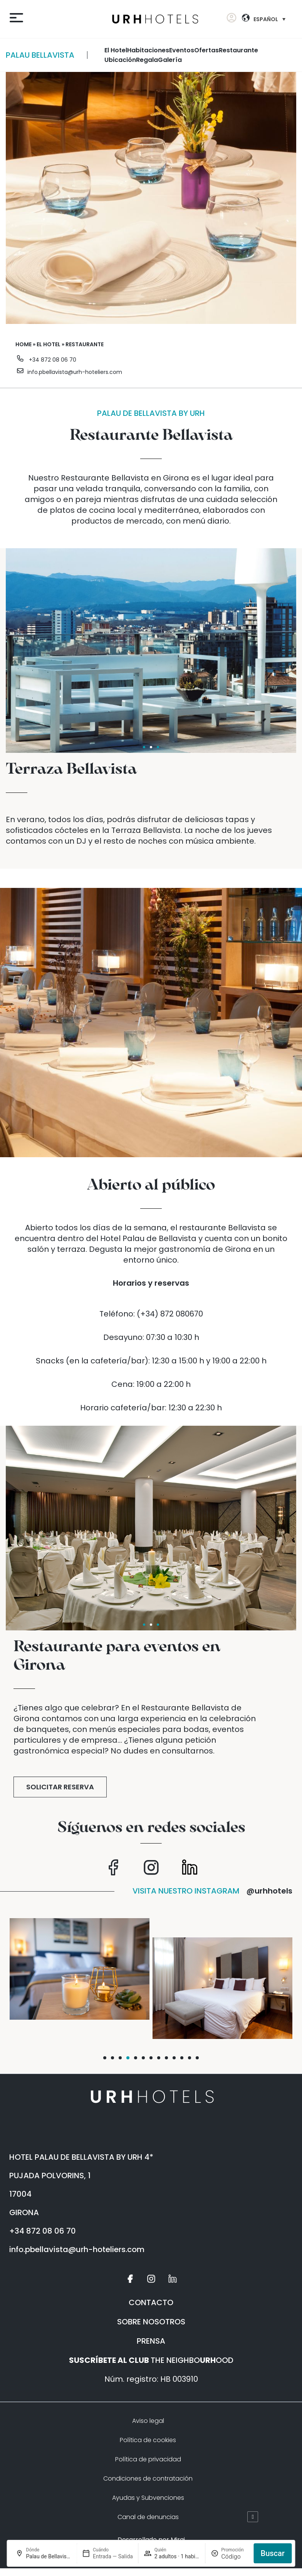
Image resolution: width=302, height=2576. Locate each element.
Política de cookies (148, 2440)
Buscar (273, 2553)
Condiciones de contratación (148, 2478)
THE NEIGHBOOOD (151, 2360)
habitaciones (148, 50)
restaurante (238, 50)
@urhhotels (269, 1890)
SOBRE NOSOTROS (151, 2321)
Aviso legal (148, 2420)
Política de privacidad (148, 2459)
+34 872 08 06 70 (52, 360)
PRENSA (151, 2341)
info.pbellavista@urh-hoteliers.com (74, 372)
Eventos (181, 50)
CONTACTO (151, 2302)
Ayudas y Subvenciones (148, 2497)
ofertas (206, 50)
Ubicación (120, 59)
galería (170, 59)
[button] (104, 2057)
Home (23, 344)
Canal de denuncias (148, 2517)
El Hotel (115, 50)
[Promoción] (234, 2556)
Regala (147, 59)
